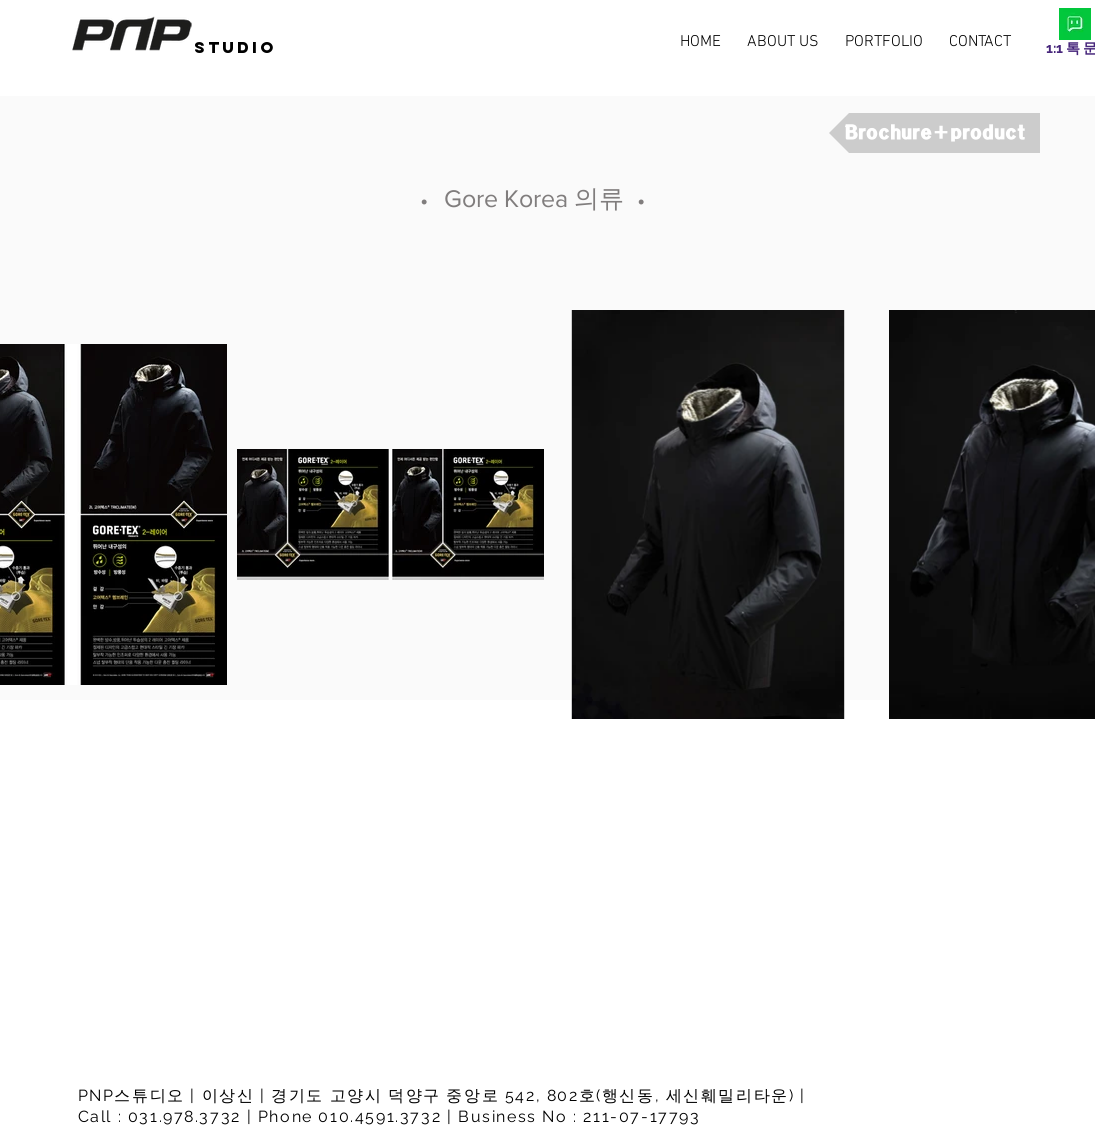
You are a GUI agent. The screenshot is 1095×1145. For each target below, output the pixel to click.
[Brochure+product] (934, 133)
